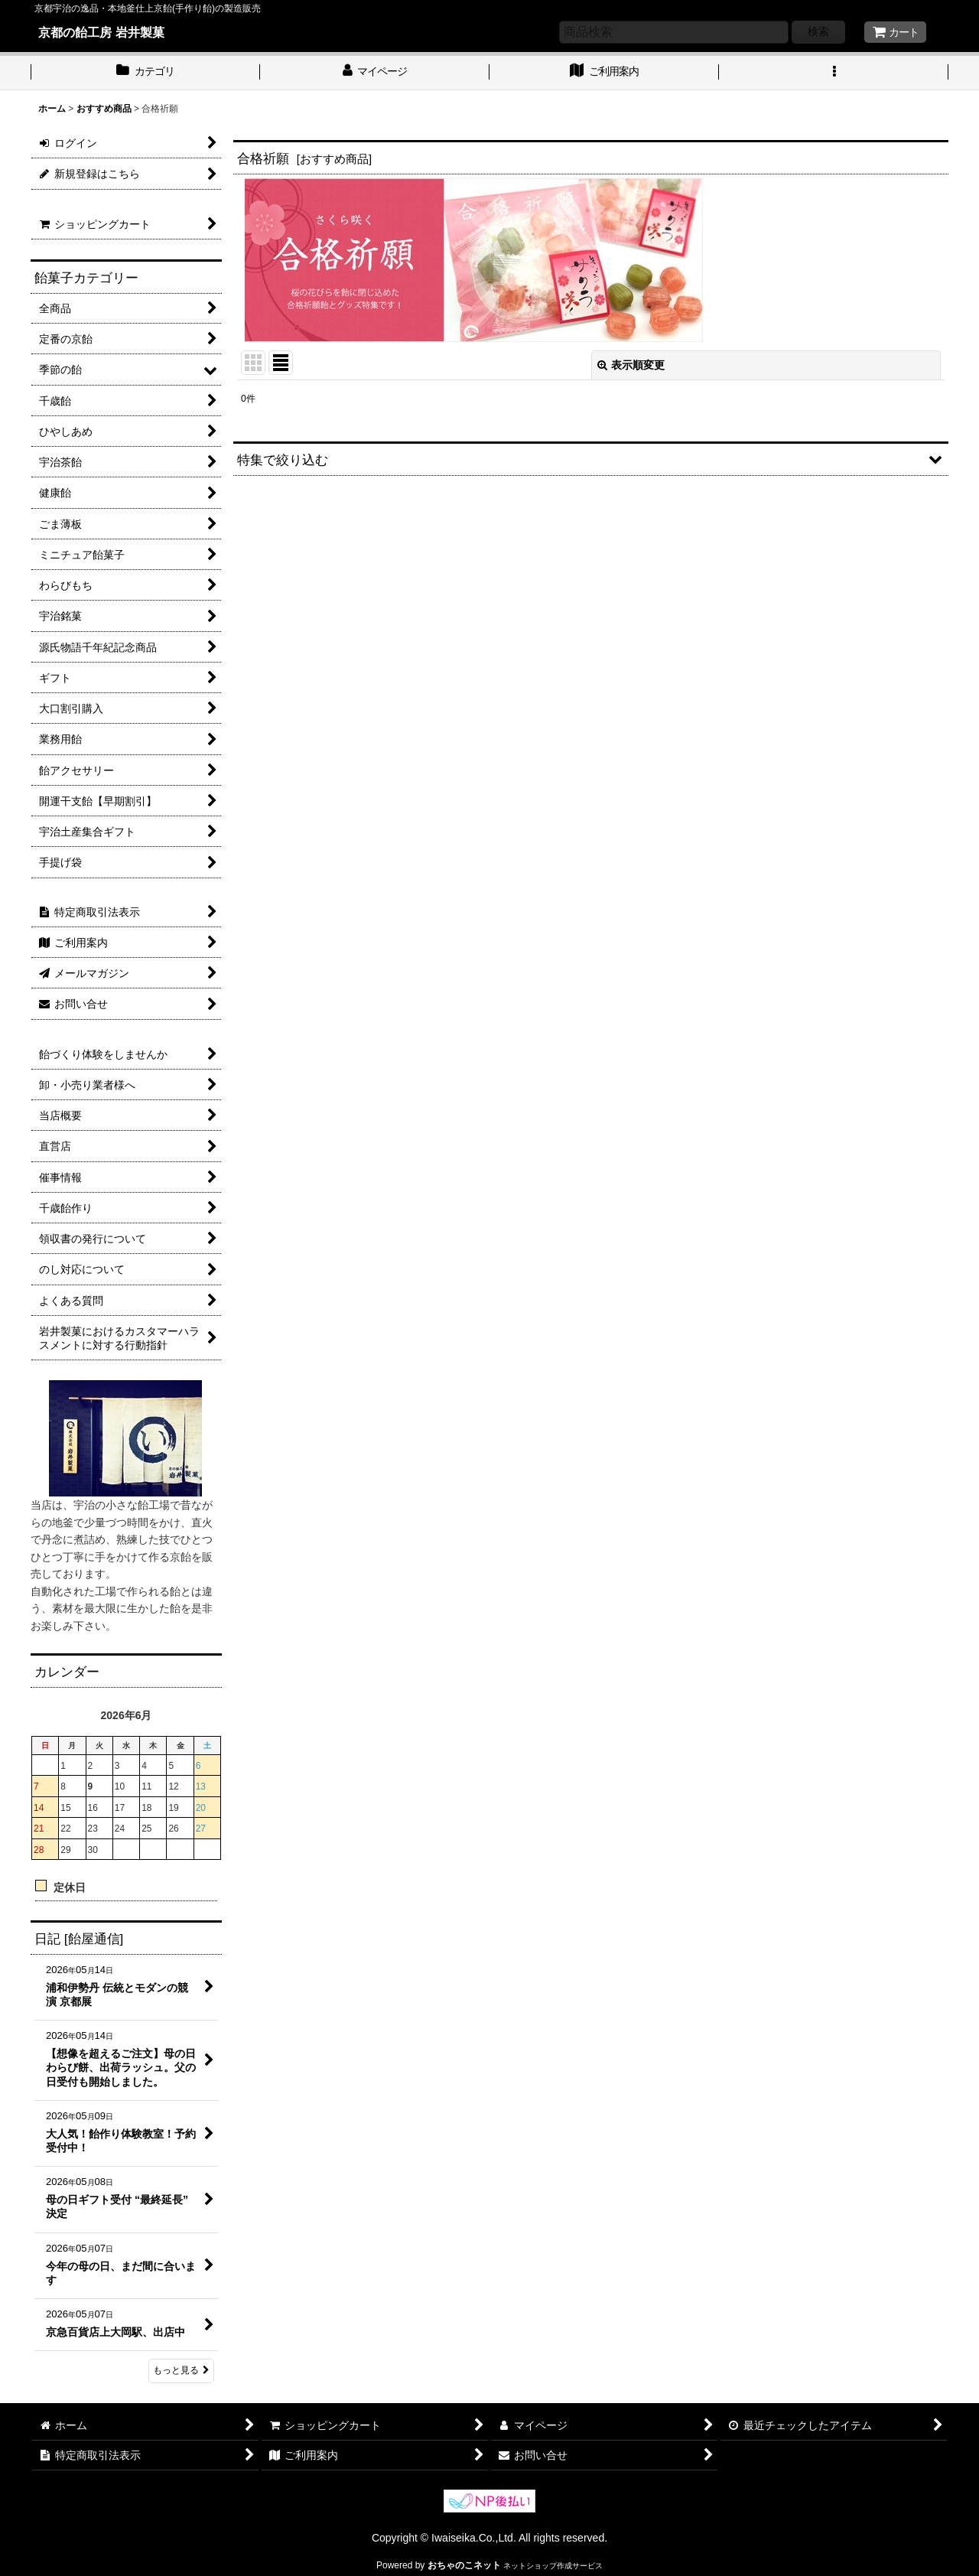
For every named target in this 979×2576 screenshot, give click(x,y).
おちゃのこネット (464, 2565)
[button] (833, 73)
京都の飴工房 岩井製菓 (101, 32)
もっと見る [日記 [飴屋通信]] (181, 2370)
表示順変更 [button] (631, 365)
